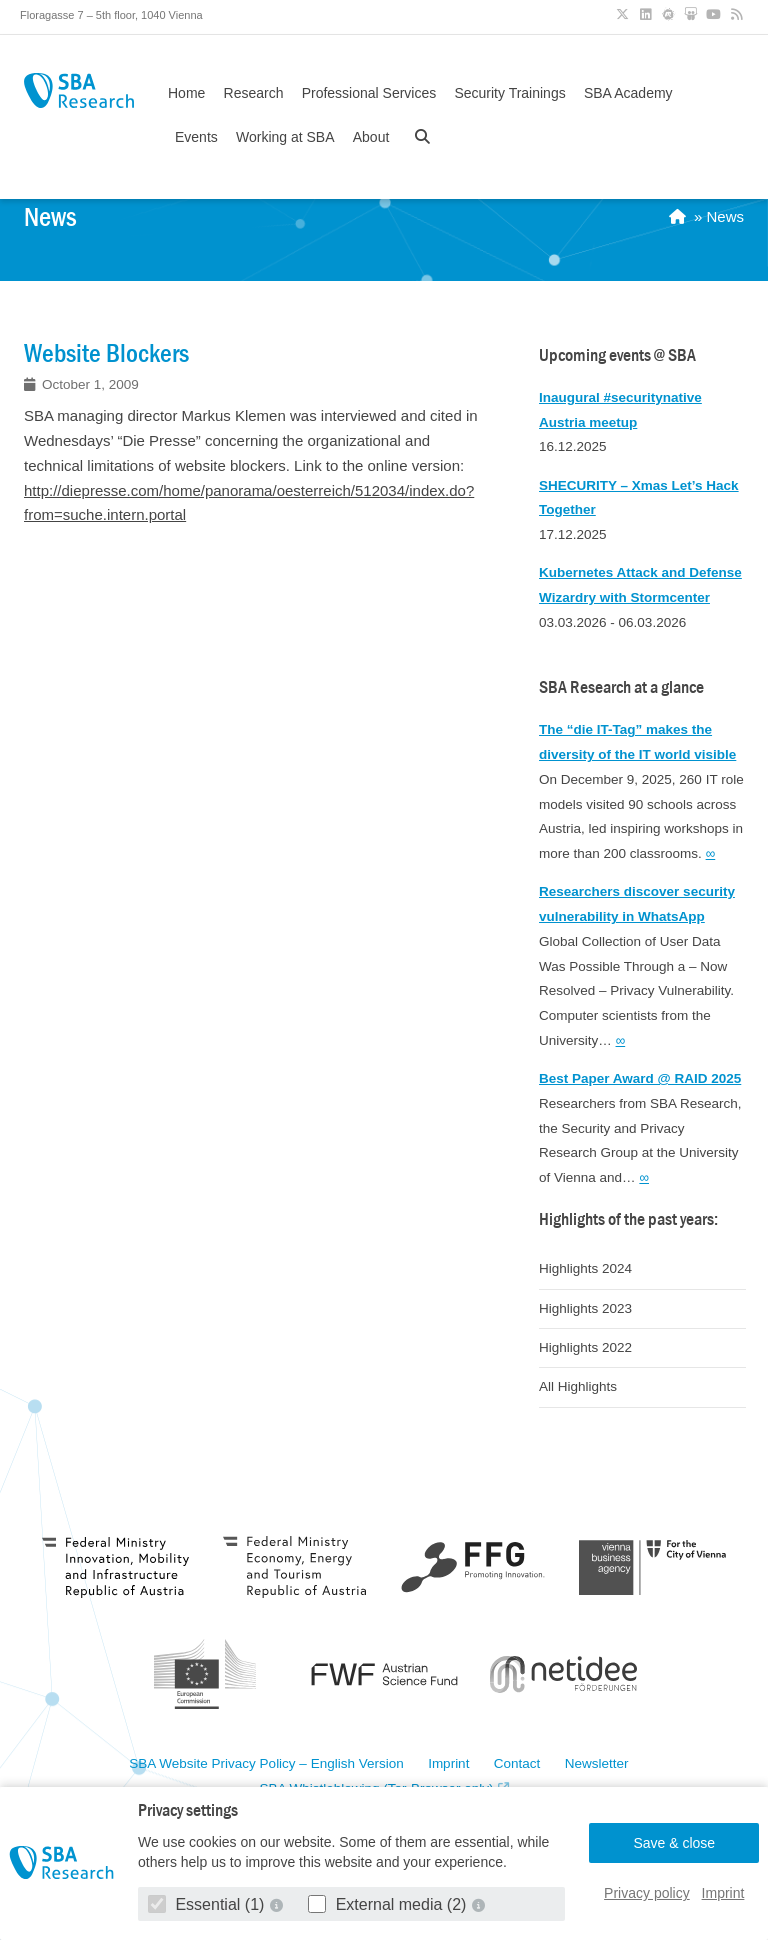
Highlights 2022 (585, 1347)
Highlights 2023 (585, 1308)
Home (186, 93)
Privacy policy (647, 1893)
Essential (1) (208, 1904)
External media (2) (389, 1904)
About (371, 137)
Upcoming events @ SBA (617, 355)
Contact (517, 1764)
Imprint (723, 1893)
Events (196, 137)
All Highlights (578, 1386)
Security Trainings (509, 93)
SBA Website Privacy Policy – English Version (266, 1764)
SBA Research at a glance (621, 687)
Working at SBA (285, 137)
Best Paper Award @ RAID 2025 (640, 1078)
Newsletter (597, 1764)
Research (254, 93)
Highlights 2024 (585, 1268)
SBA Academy (628, 93)
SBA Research (79, 90)
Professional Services (369, 93)
